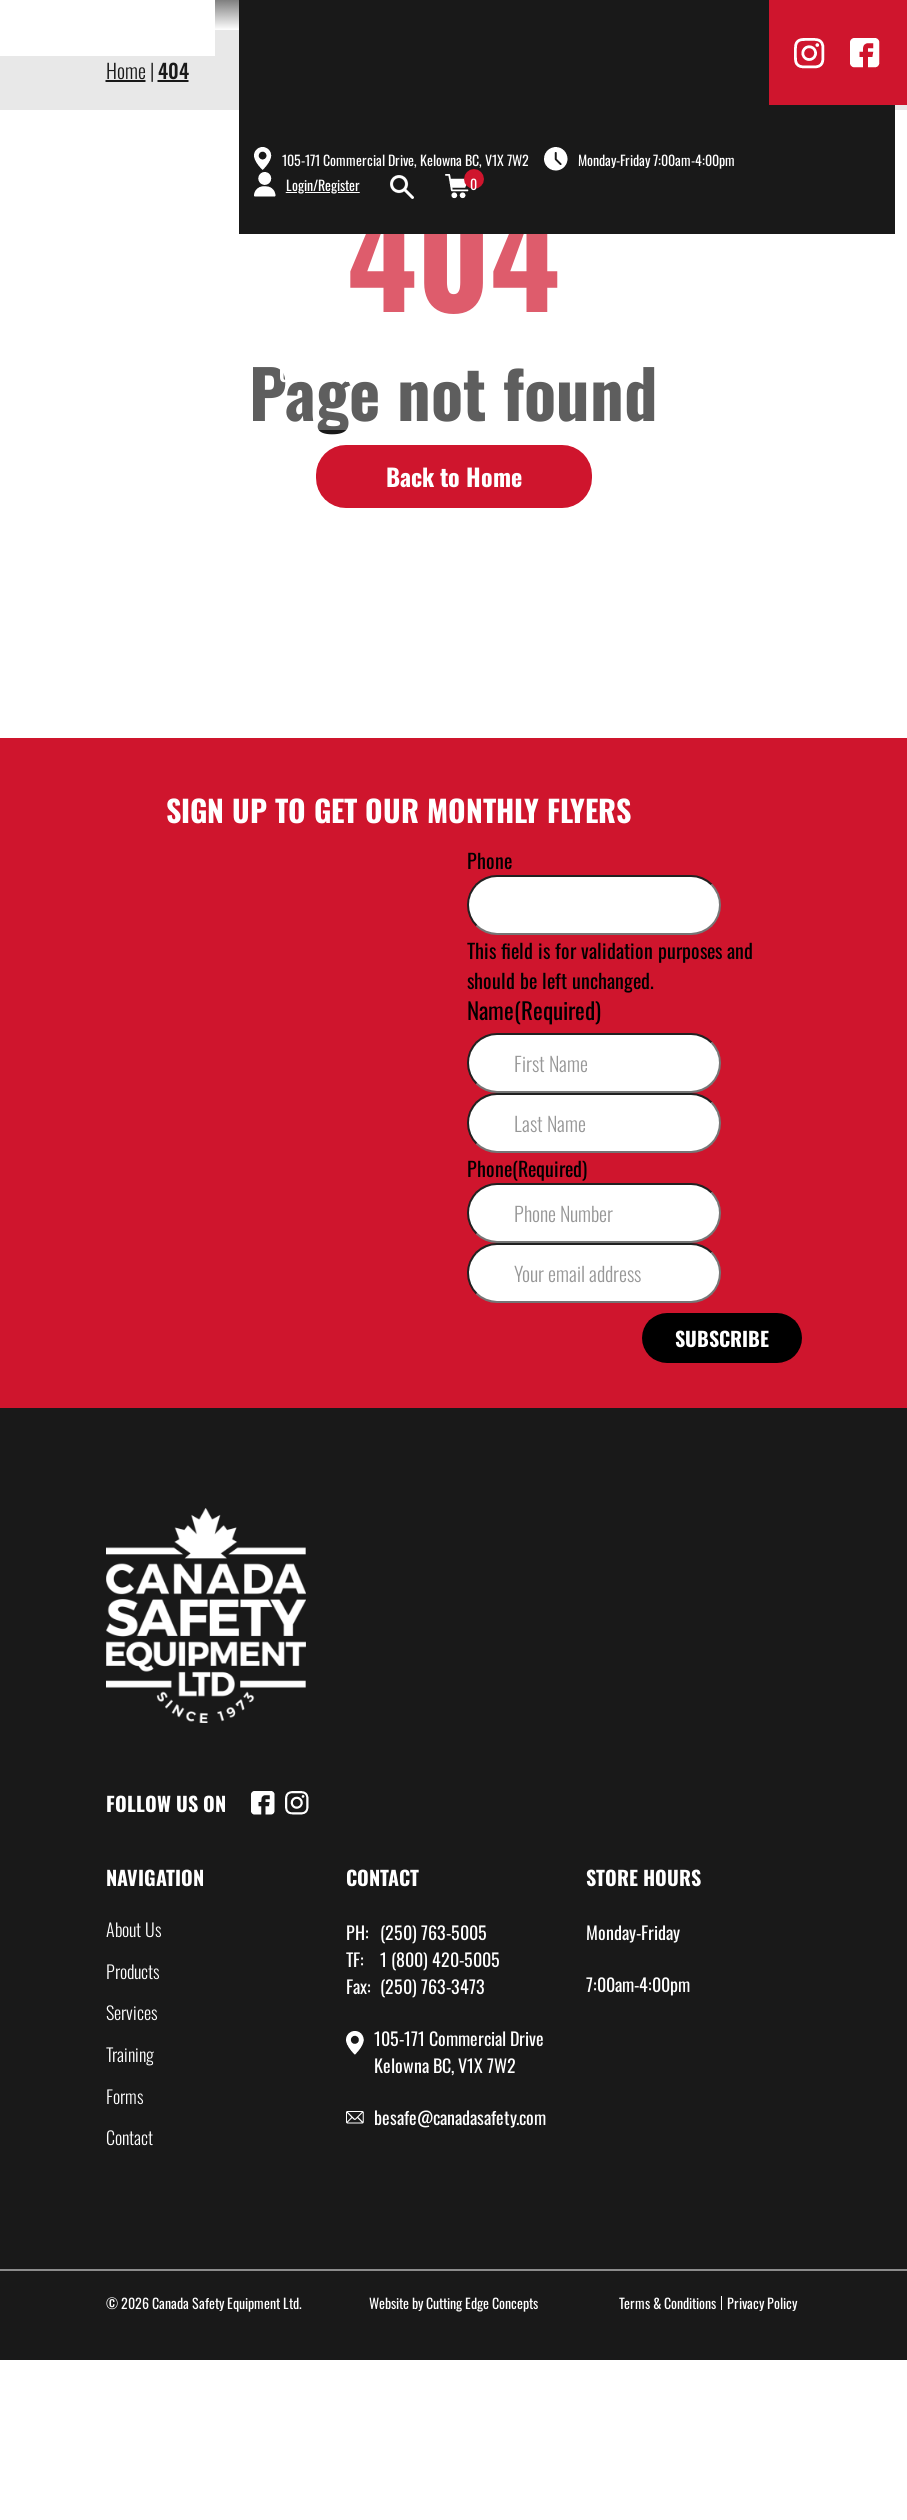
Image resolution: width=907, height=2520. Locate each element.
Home (302, 338)
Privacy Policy (762, 2302)
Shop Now (805, 287)
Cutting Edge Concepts (482, 2302)
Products (533, 338)
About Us (407, 338)
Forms (125, 2096)
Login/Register (323, 184)
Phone (489, 860)
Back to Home (454, 476)
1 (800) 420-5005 (440, 1959)
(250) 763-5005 (433, 1932)
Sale (411, 373)
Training (775, 338)
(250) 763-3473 (432, 1986)
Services (657, 338)
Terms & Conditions (667, 2302)
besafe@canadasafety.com (460, 2117)
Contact (315, 373)
